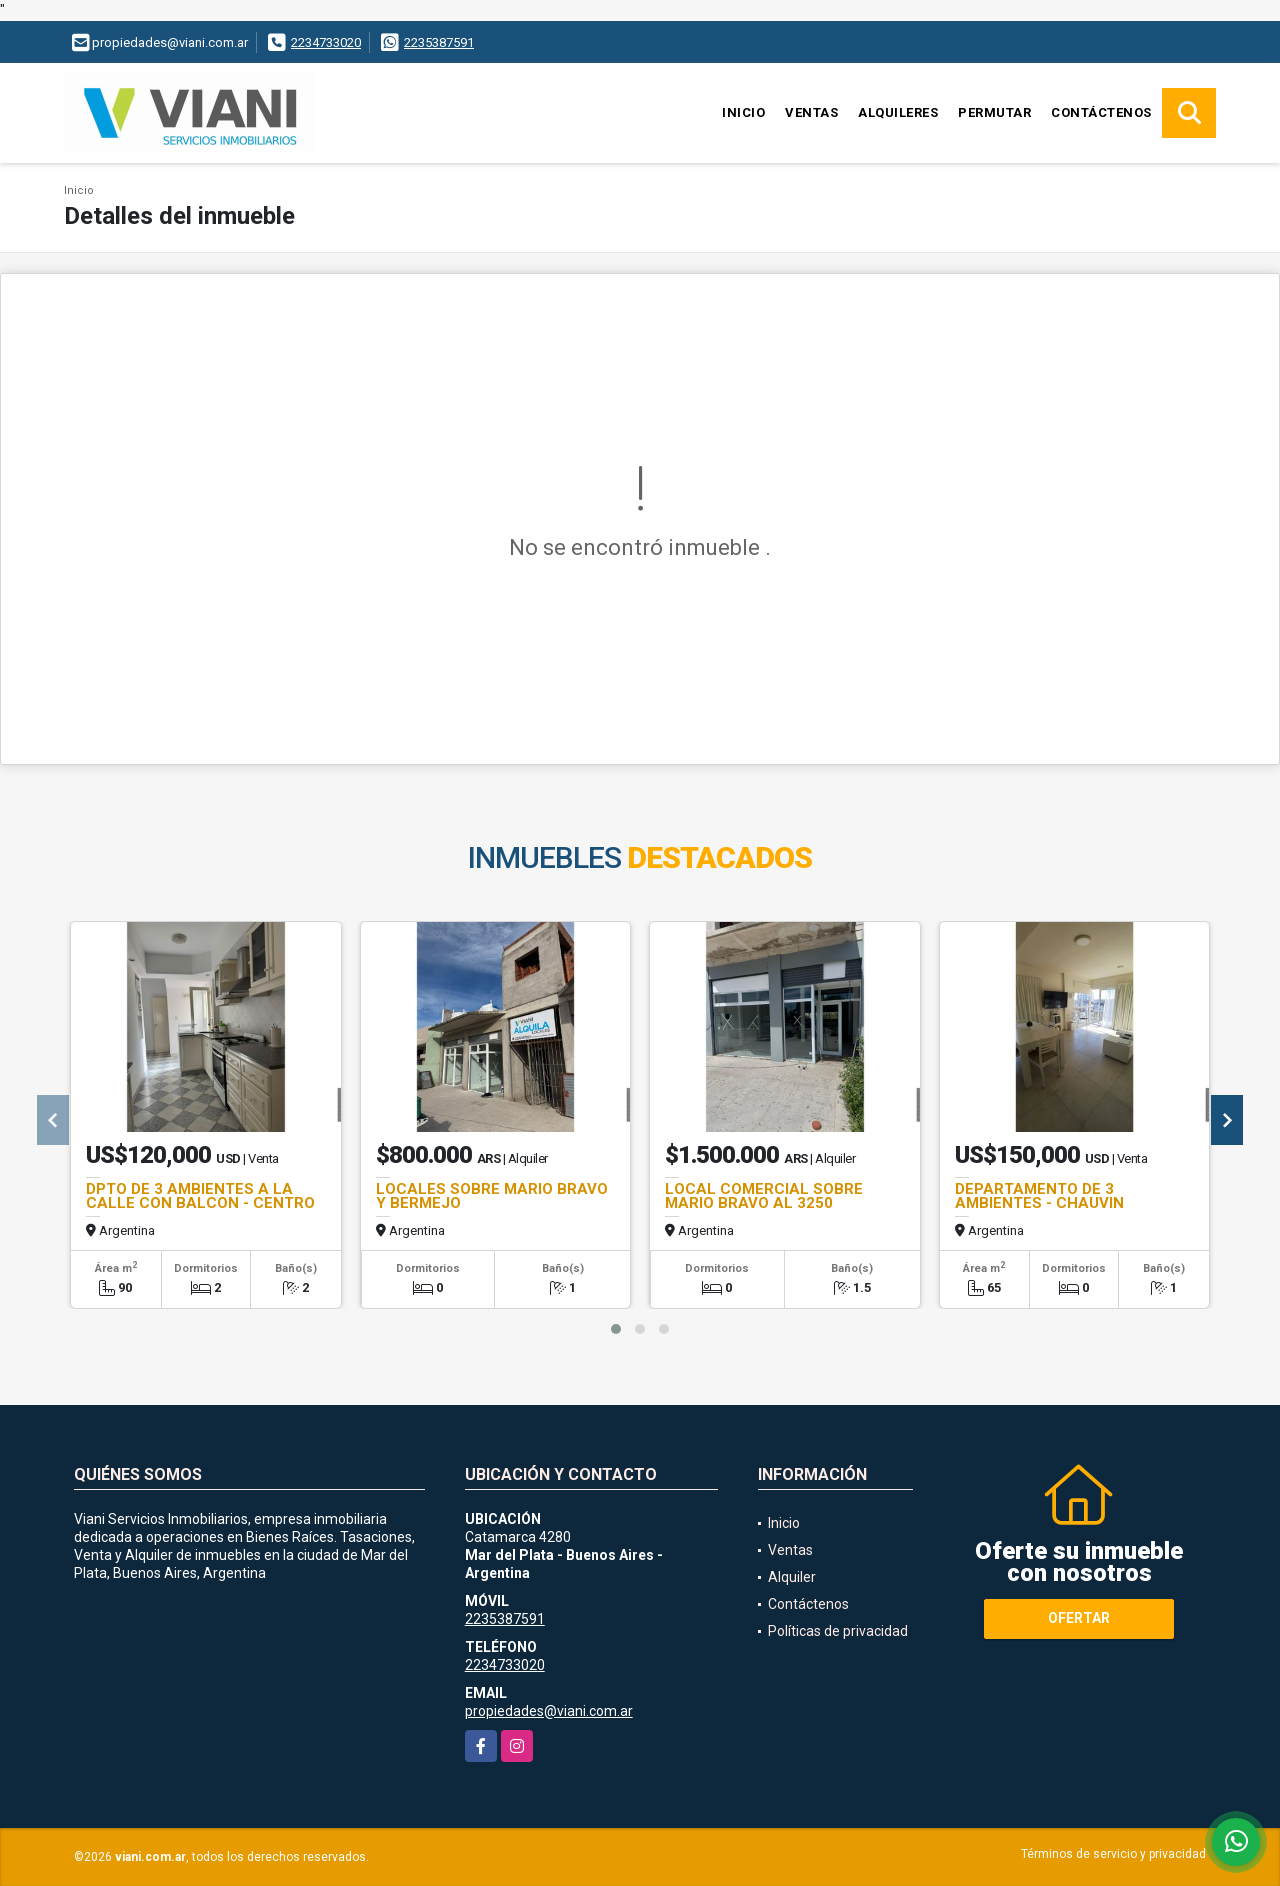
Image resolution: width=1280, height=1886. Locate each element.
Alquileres (898, 112)
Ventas (811, 112)
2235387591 (439, 42)
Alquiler (792, 1577)
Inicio (743, 112)
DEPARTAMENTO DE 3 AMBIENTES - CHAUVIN (1039, 1196)
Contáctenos (1101, 112)
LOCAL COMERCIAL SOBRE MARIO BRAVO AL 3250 (764, 1196)
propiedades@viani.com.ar (549, 1711)
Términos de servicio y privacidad (1113, 1854)
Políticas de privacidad (838, 1631)
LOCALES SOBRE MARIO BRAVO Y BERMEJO (492, 1196)
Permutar (994, 112)
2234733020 (326, 42)
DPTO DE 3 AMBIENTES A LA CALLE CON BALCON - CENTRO (200, 1196)
